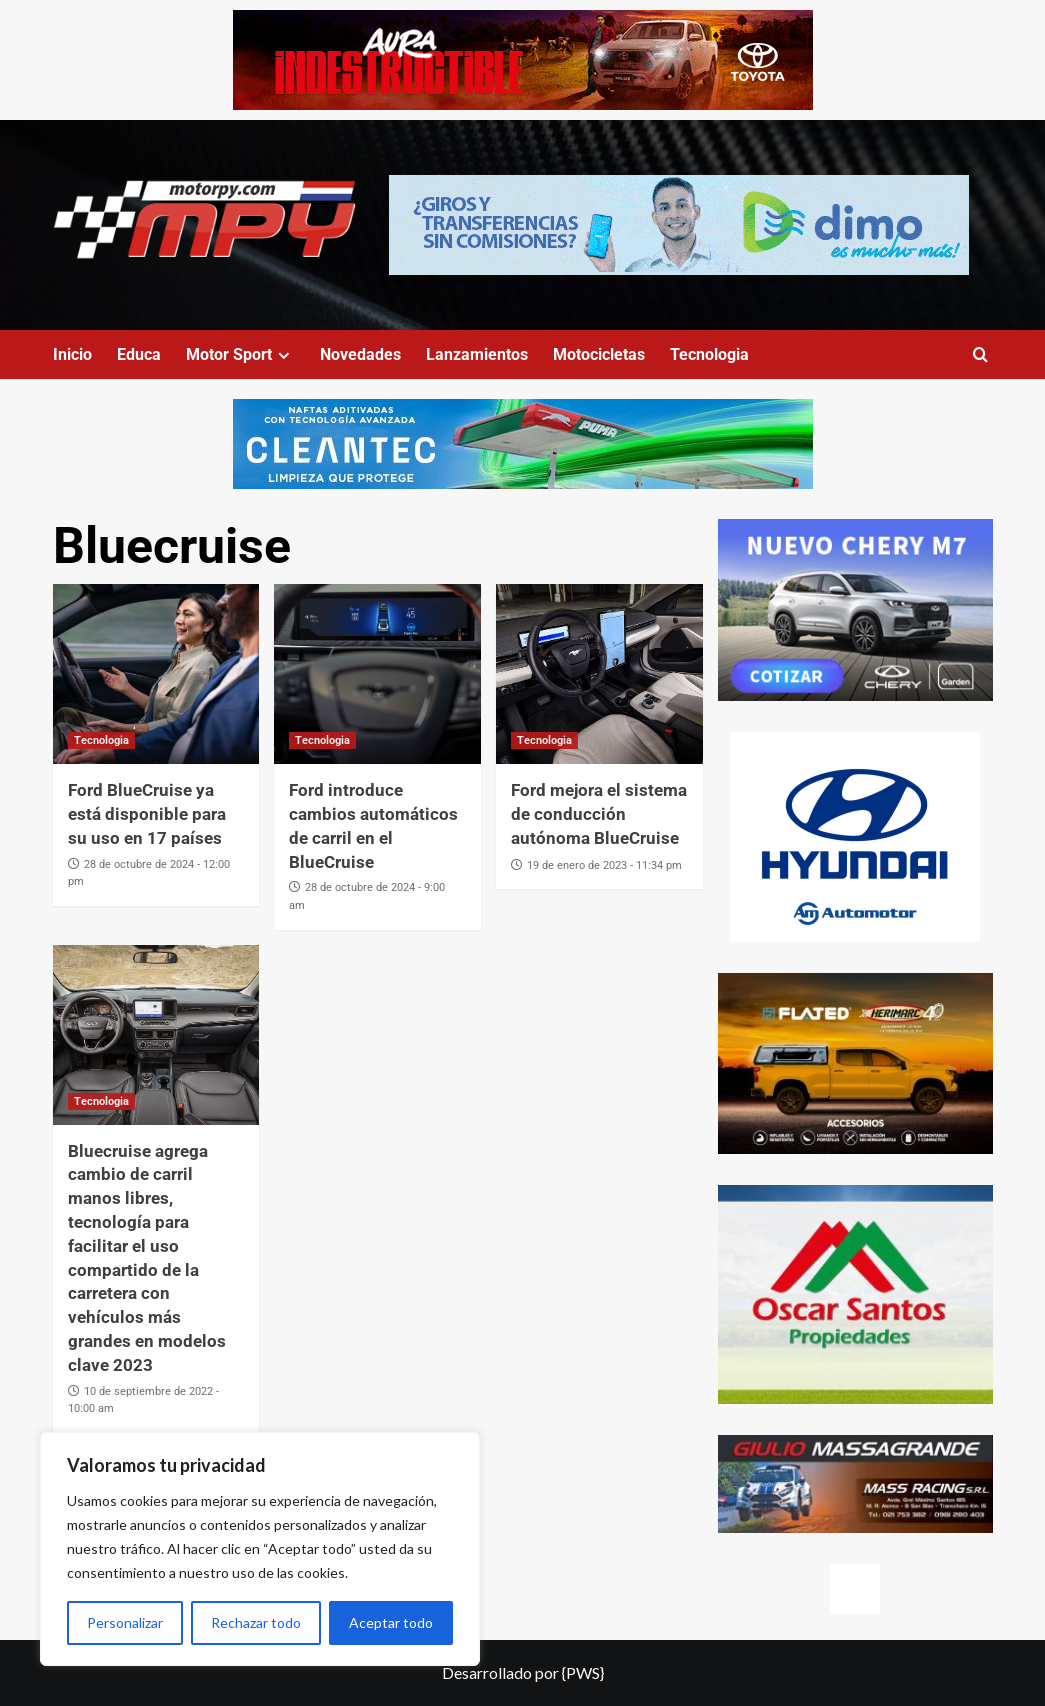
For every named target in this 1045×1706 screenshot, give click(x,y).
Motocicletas (599, 354)
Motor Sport (240, 354)
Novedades (360, 354)
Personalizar (125, 1622)
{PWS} (583, 1672)
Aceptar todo (391, 1622)
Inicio (72, 354)
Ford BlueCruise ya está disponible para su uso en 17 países (147, 814)
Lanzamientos (477, 354)
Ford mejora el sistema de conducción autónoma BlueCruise (599, 814)
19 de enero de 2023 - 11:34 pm (604, 865)
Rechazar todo (256, 1622)
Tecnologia (709, 354)
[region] (260, 1549)
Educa (139, 354)
